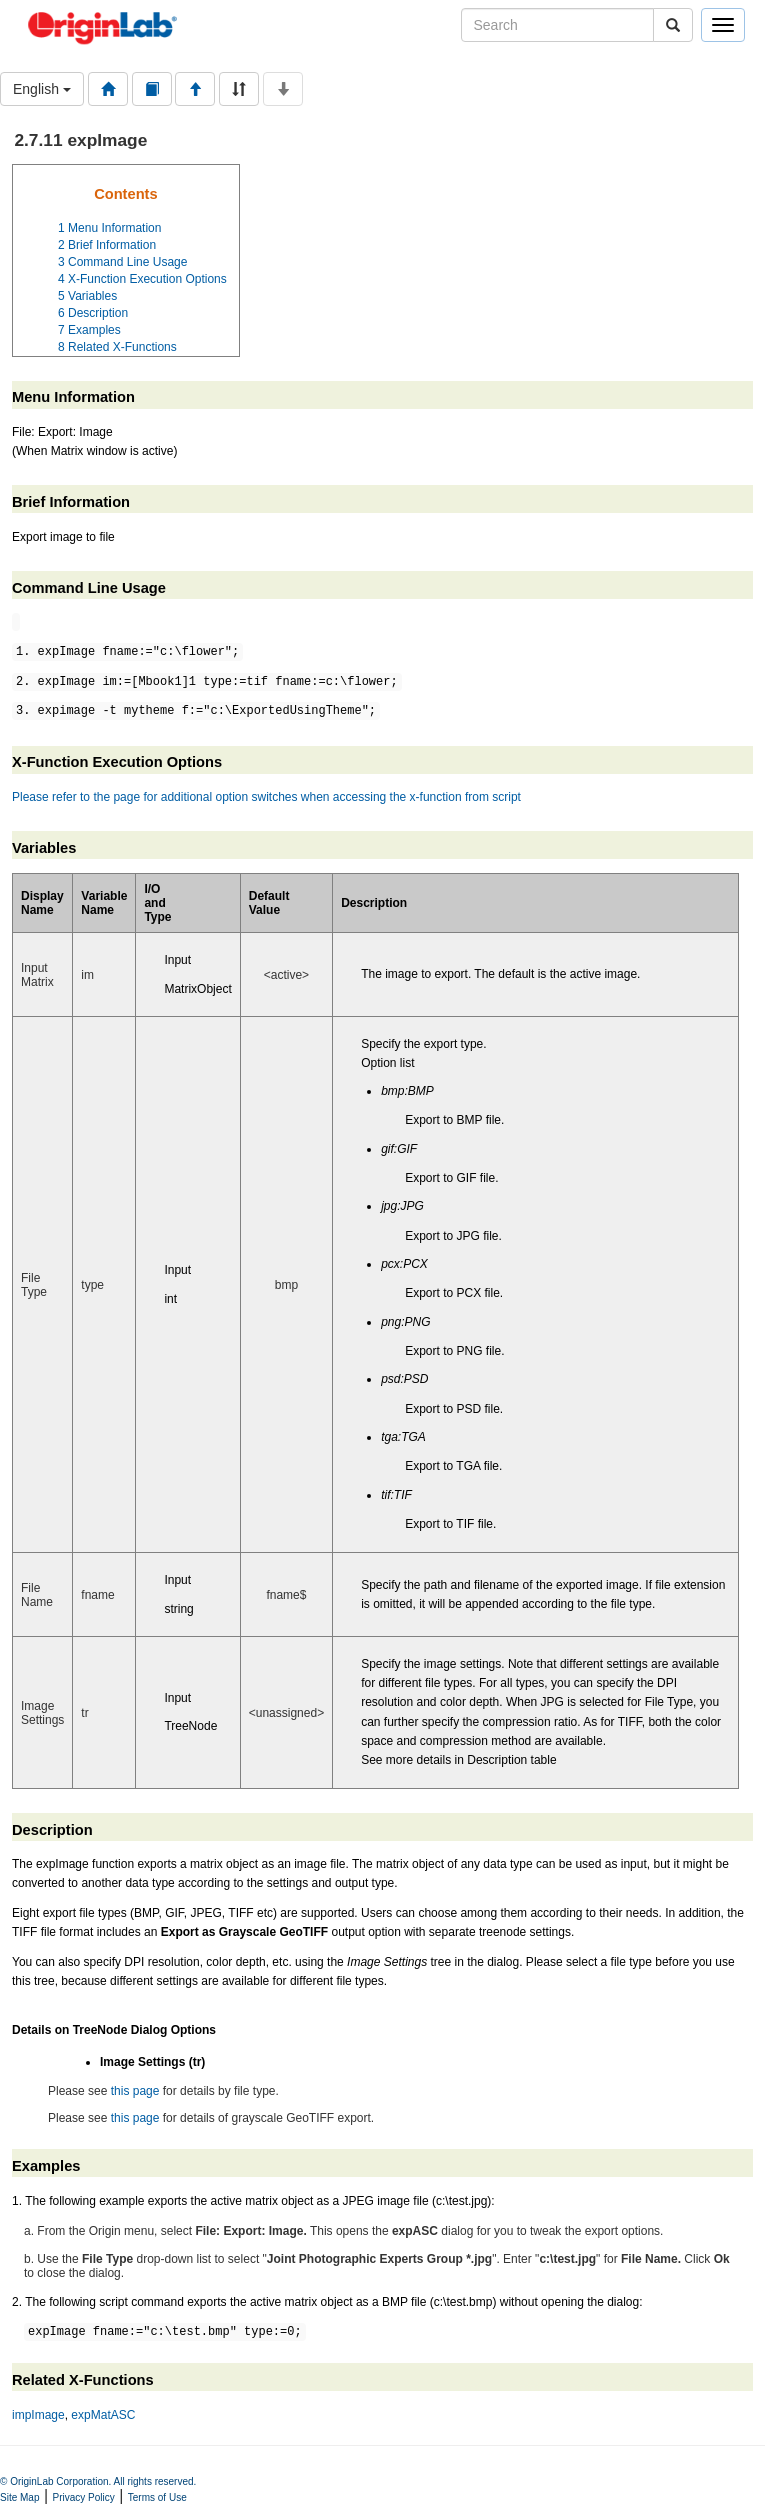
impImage (38, 2418)
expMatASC (103, 2418)
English (42, 89)
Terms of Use (157, 2500)
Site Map (19, 2500)
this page (135, 2091)
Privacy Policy (84, 2500)
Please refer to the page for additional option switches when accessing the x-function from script (266, 797)
